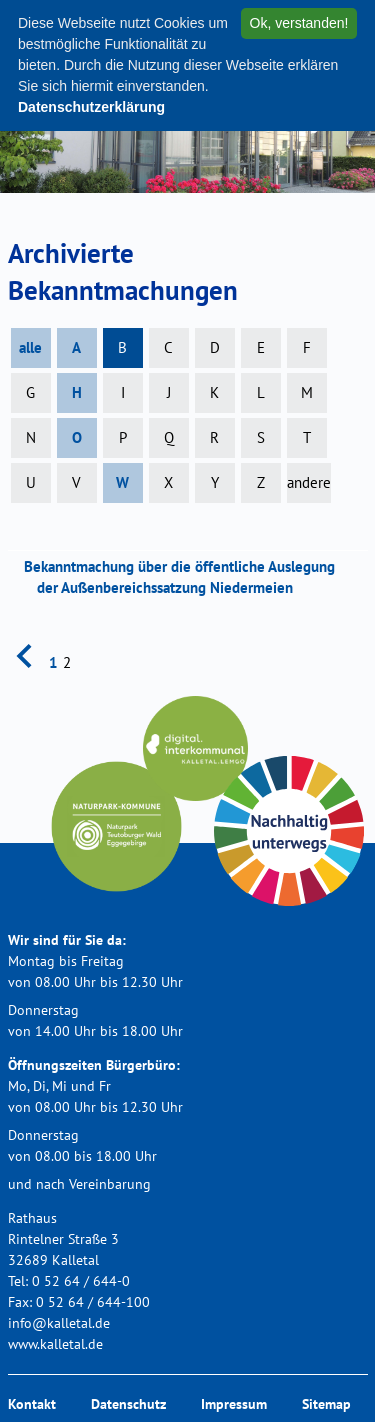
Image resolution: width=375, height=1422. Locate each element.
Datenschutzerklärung (91, 107)
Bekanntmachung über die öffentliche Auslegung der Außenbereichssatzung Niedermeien (186, 577)
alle (30, 347)
